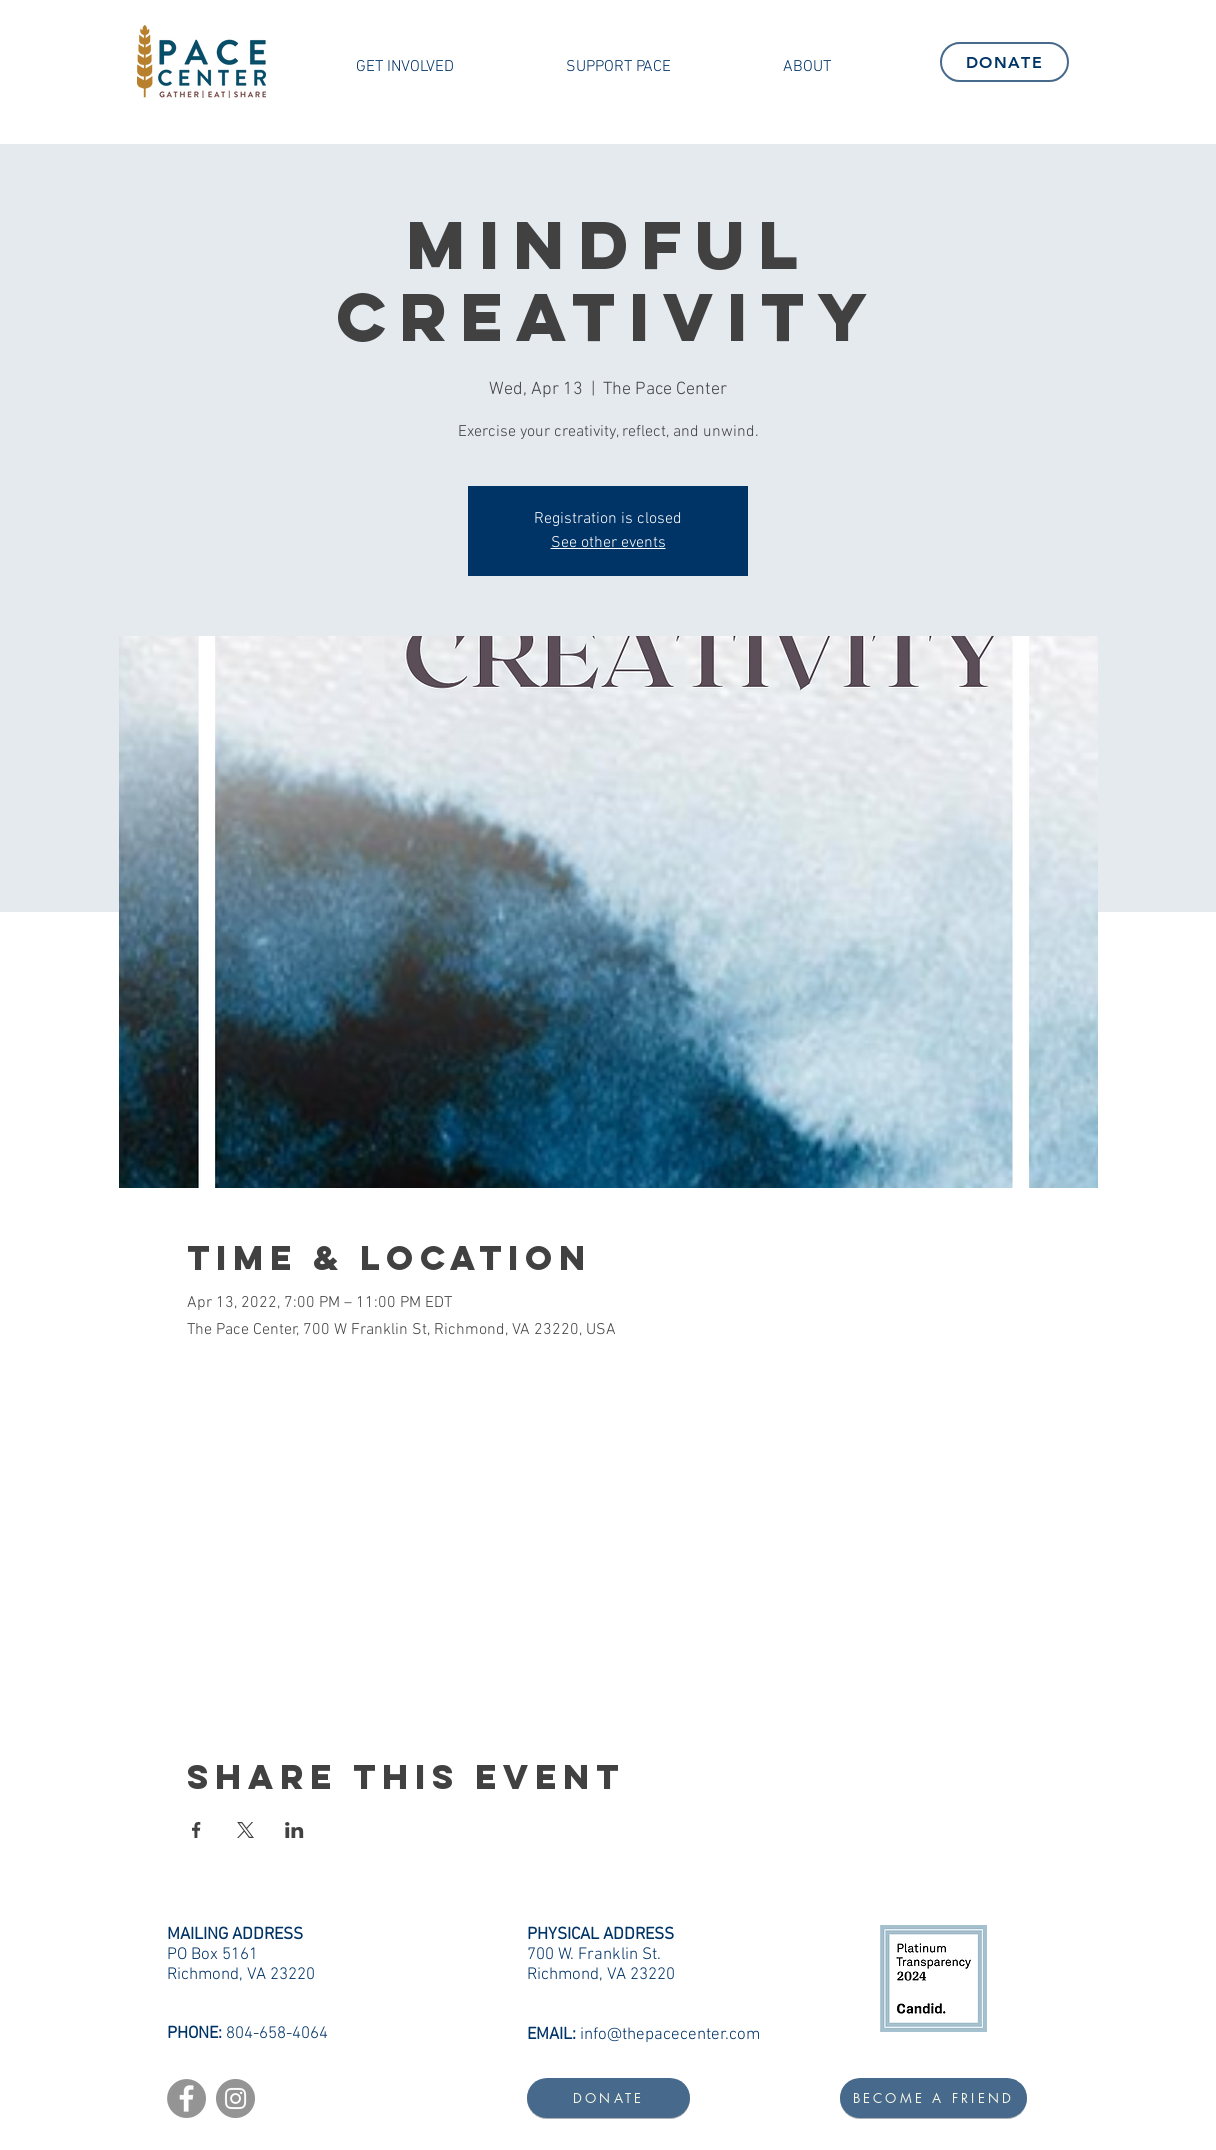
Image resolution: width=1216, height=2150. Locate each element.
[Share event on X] (245, 1830)
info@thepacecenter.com (670, 2035)
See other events (608, 543)
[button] (405, 67)
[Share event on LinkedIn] (294, 1830)
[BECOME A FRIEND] (933, 2098)
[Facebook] (186, 2098)
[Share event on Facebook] (196, 1830)
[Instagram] (235, 2098)
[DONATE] (1004, 62)
